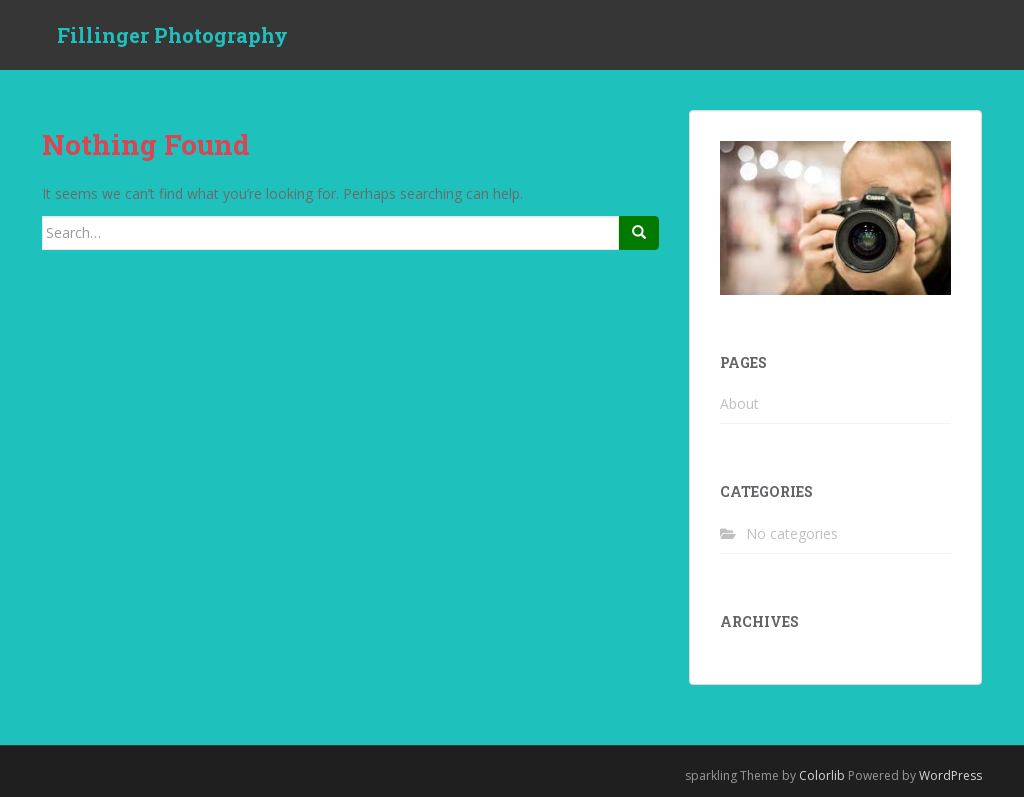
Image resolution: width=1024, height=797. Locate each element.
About (739, 403)
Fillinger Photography (172, 35)
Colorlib (822, 775)
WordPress (950, 775)
